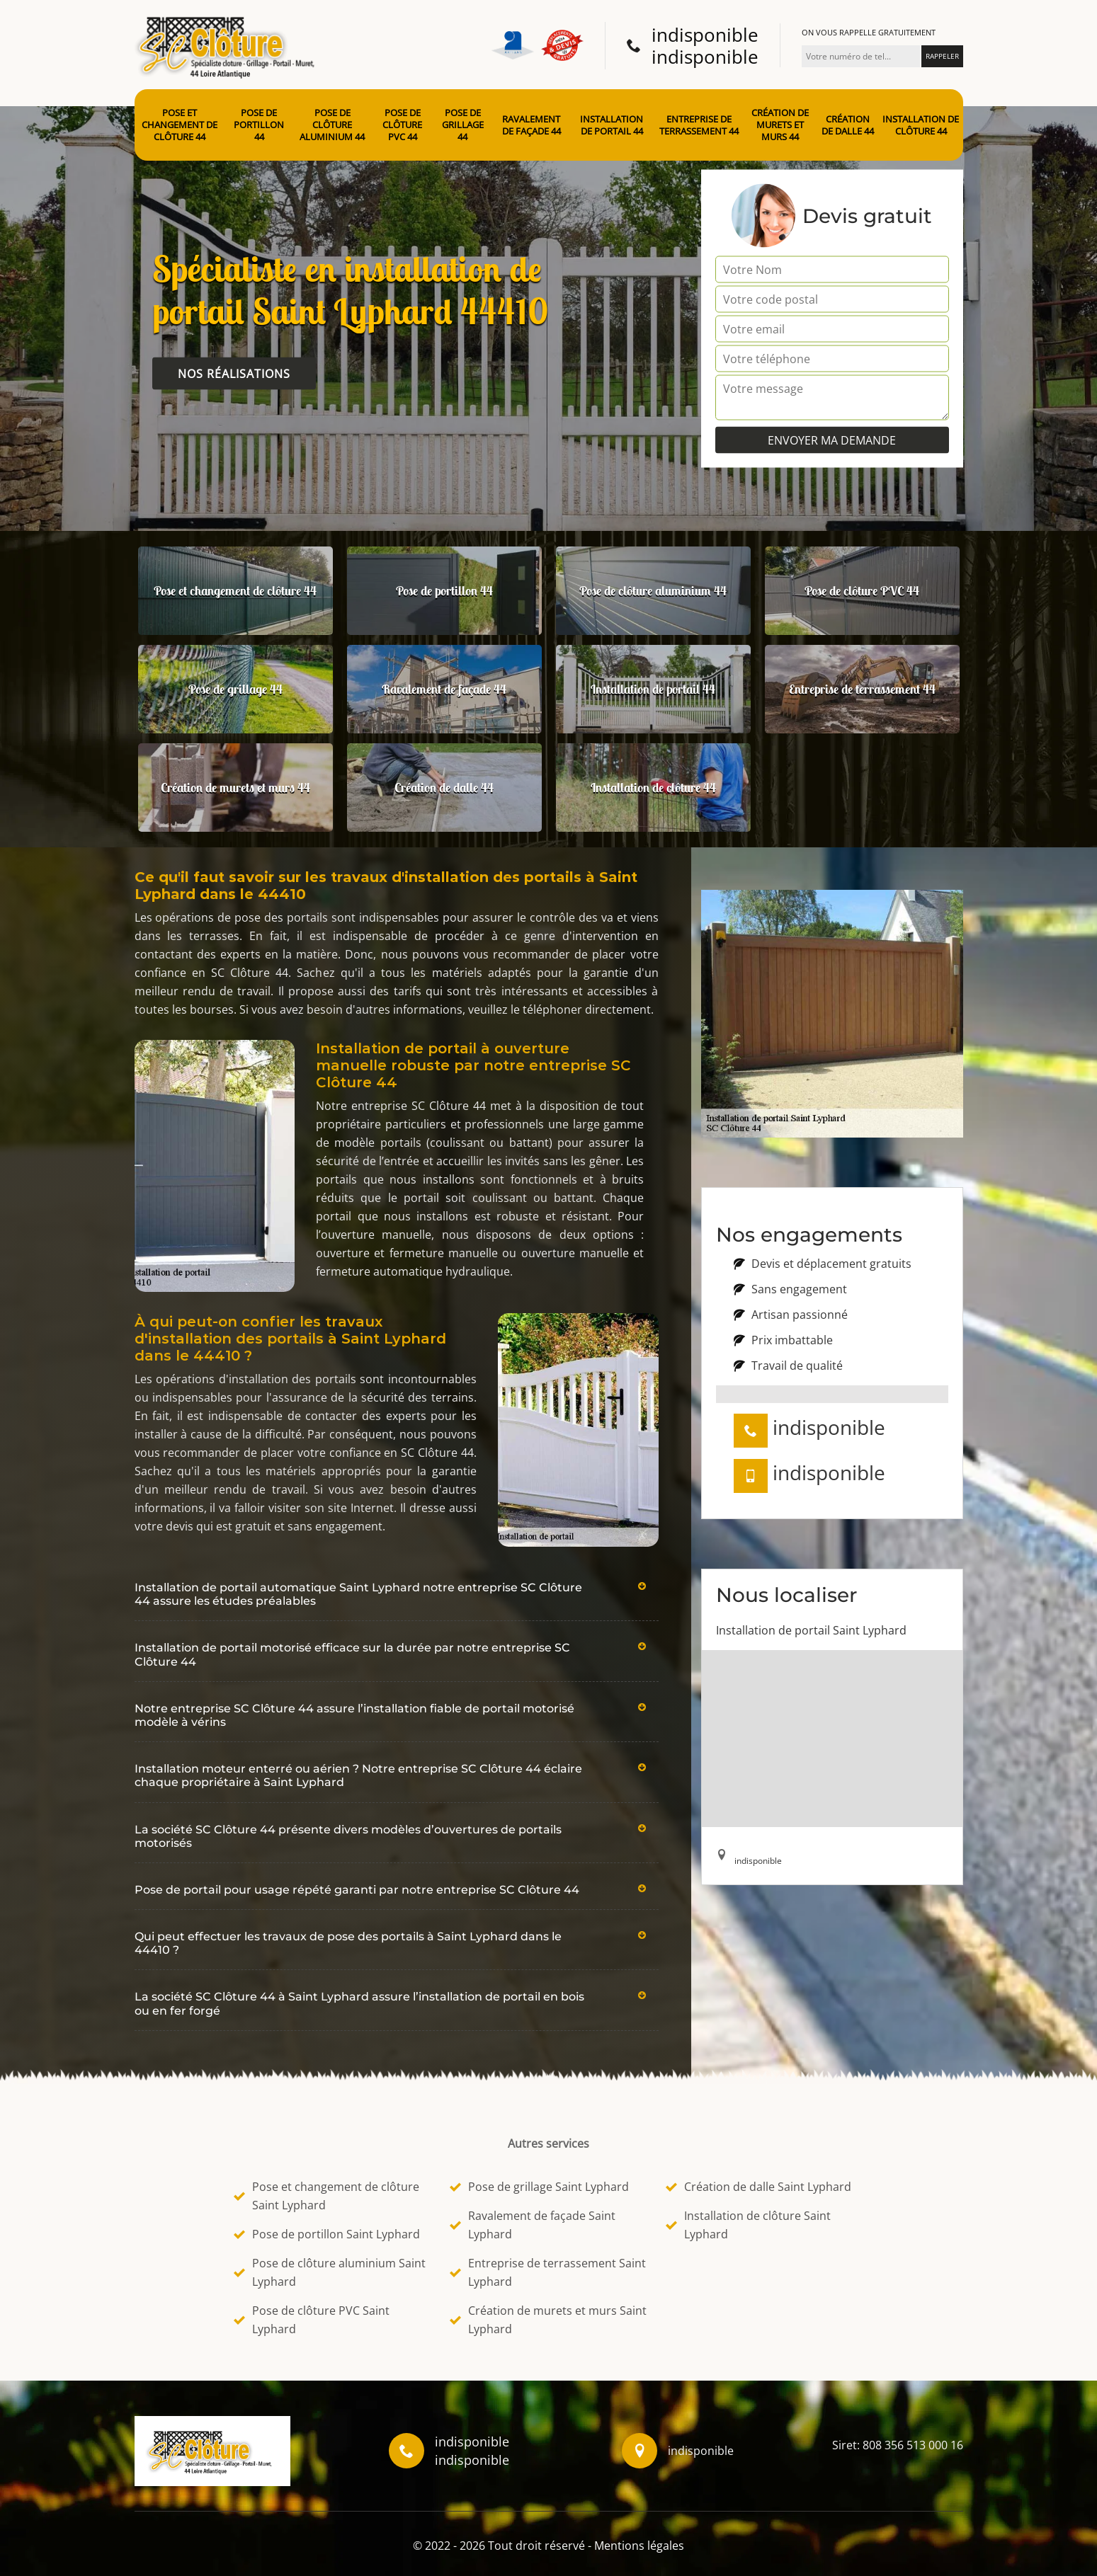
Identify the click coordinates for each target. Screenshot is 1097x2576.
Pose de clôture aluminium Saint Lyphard (330, 2272)
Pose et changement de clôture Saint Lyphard (326, 2196)
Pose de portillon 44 (259, 125)
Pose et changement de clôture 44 (179, 125)
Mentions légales (639, 2545)
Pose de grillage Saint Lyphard (539, 2186)
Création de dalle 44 (848, 125)
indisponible (705, 34)
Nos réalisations (234, 374)
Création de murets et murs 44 (780, 125)
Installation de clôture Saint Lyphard (748, 2225)
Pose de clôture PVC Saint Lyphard (312, 2320)
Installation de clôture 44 (920, 125)
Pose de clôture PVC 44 (402, 125)
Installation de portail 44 (611, 125)
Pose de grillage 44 (463, 125)
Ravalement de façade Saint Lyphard (532, 2225)
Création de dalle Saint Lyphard (758, 2186)
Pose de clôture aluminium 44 (332, 125)
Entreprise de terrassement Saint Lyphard (548, 2272)
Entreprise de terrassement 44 (699, 125)
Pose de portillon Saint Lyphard (327, 2234)
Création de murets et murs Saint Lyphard (548, 2320)
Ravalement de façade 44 (531, 125)
